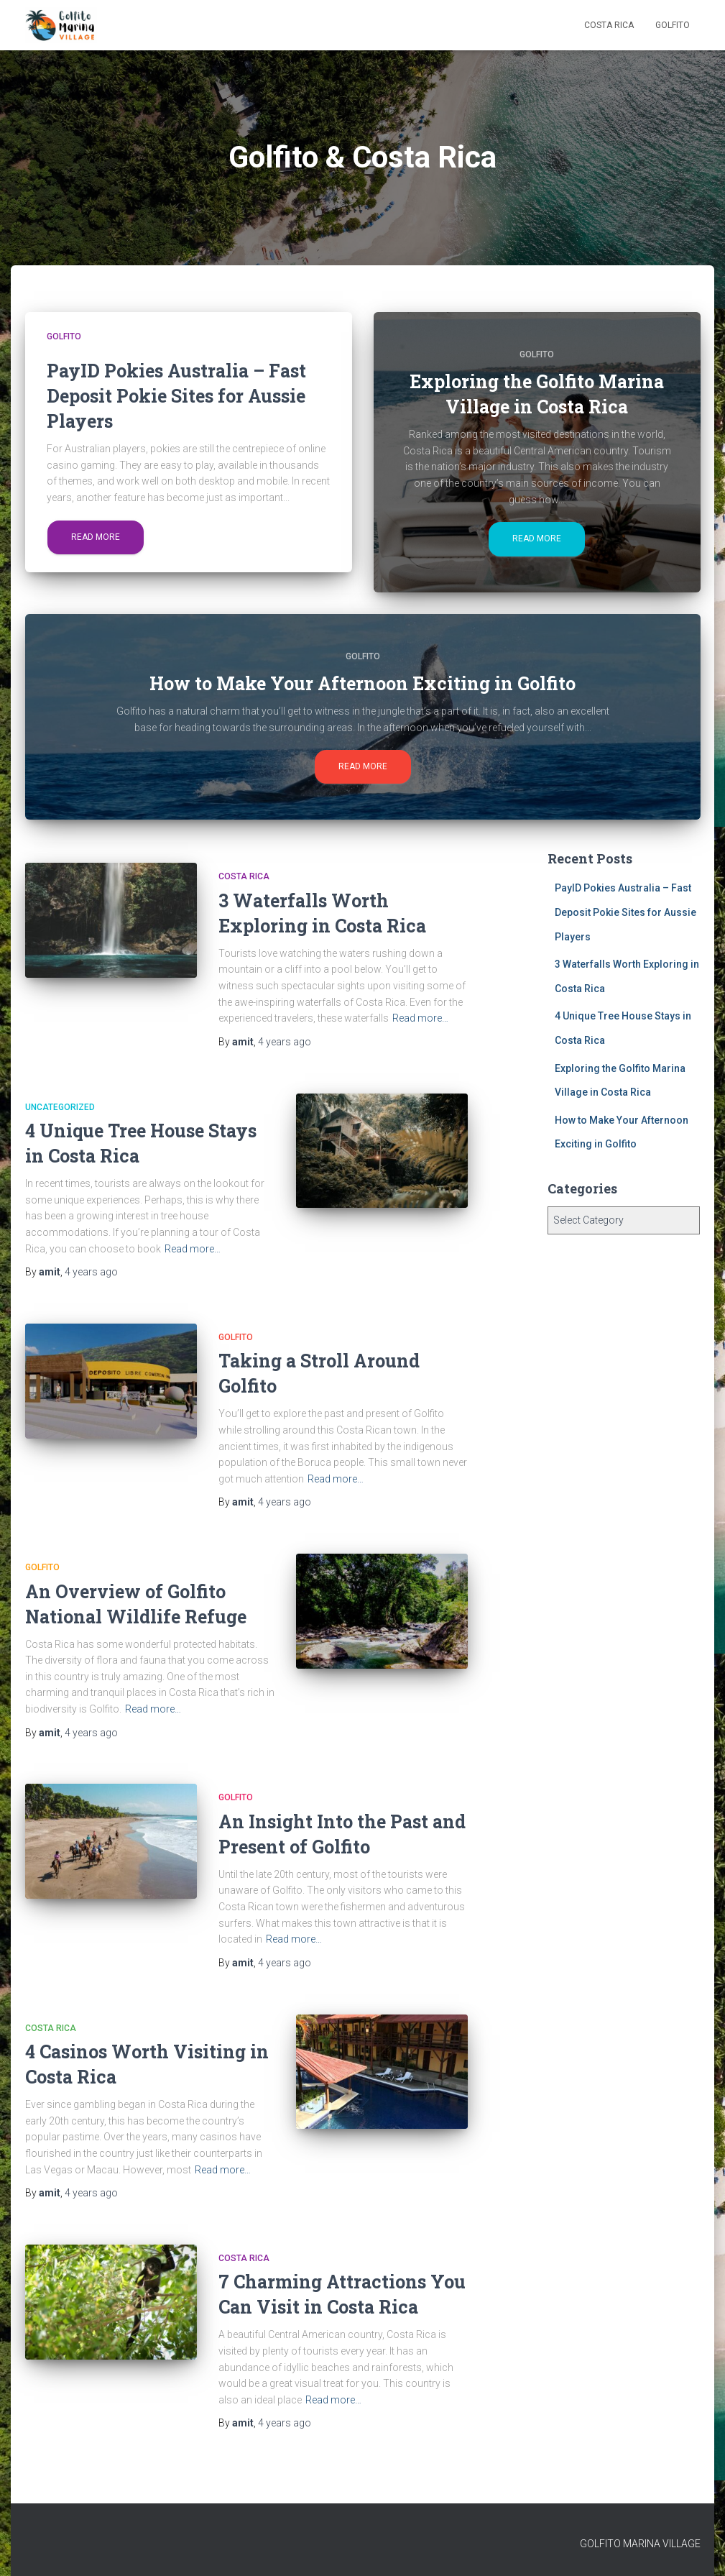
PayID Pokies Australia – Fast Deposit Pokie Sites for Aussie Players (625, 912)
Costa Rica (609, 25)
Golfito (672, 25)
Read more (95, 537)
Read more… (420, 1018)
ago (284, 1042)
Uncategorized (60, 1107)
